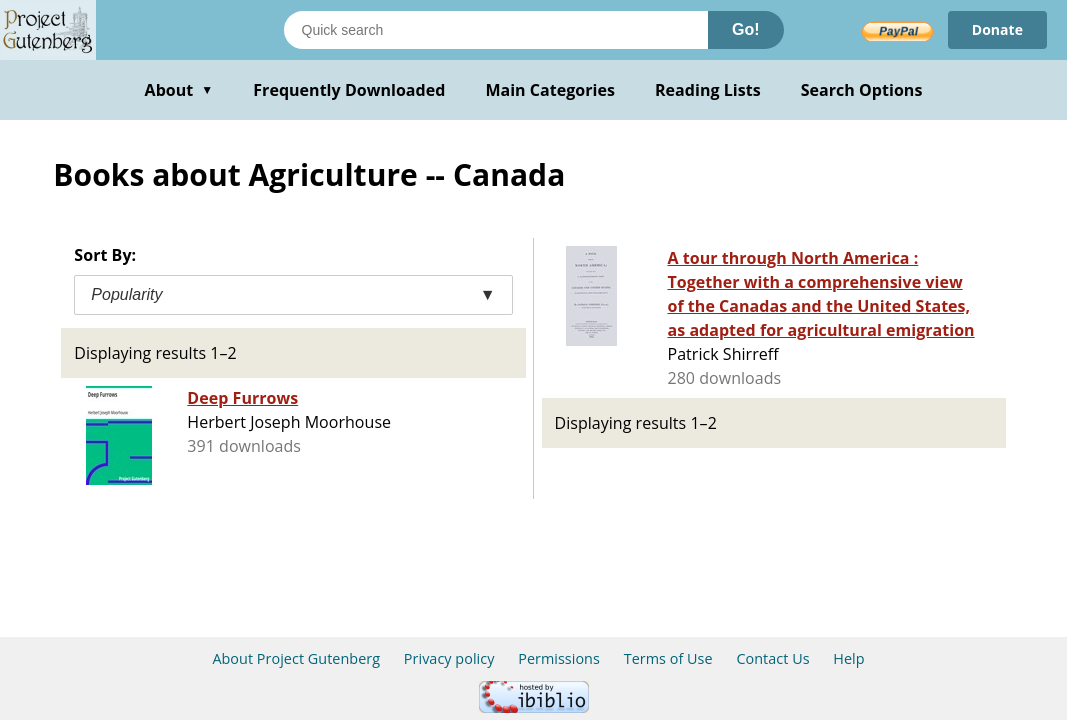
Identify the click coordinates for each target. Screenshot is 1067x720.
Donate (997, 29)
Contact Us (772, 658)
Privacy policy (449, 658)
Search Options (862, 90)
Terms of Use (668, 658)
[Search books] (496, 30)
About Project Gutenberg (296, 658)
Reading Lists (708, 90)
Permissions (559, 658)
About (179, 90)
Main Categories (550, 90)
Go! (746, 29)
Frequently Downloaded (349, 90)
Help (848, 658)
